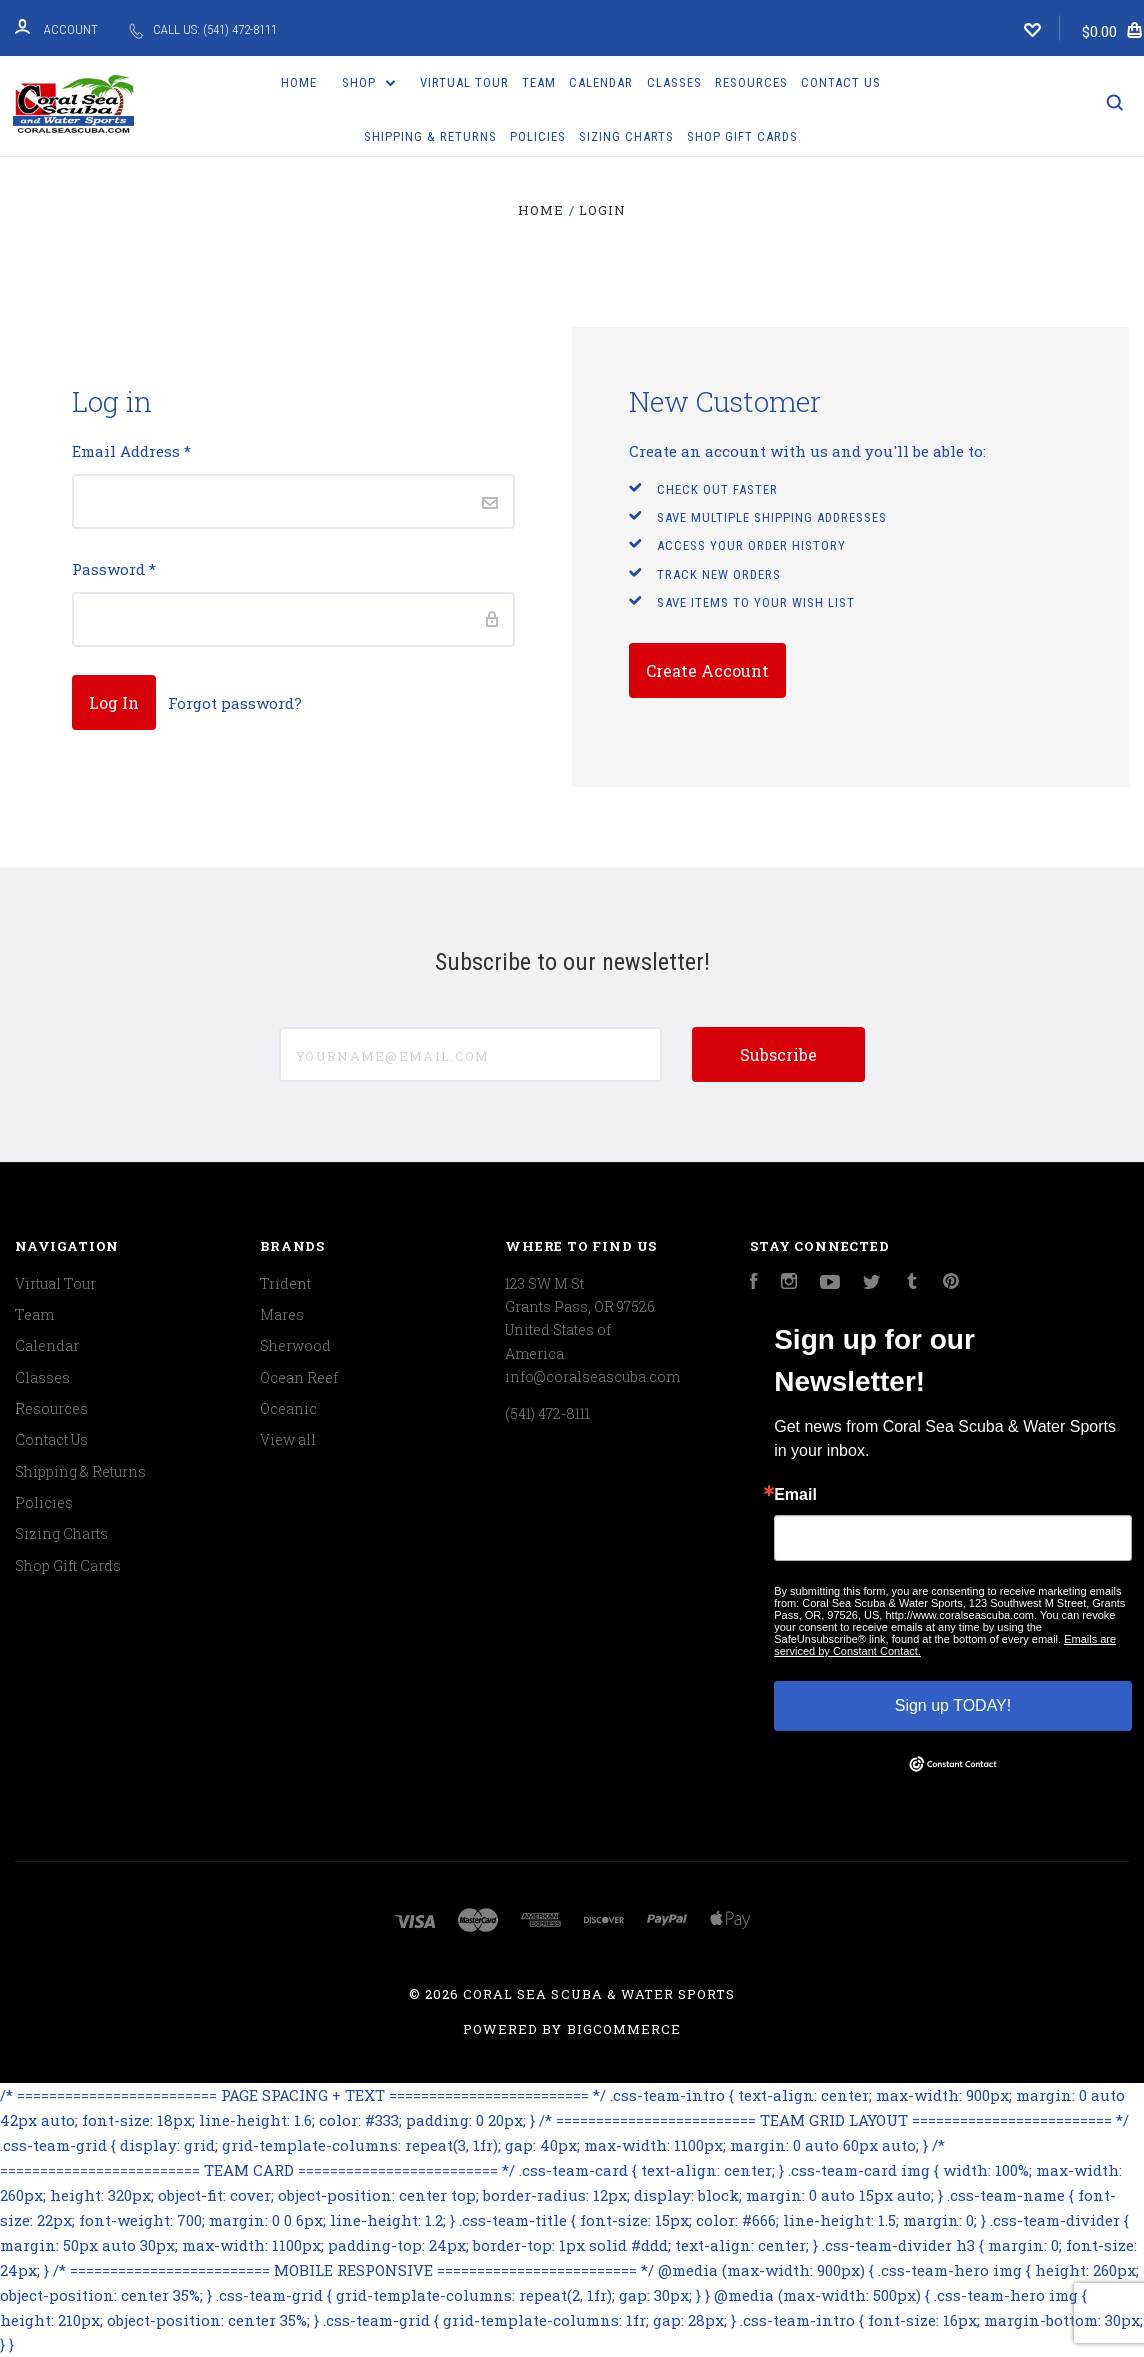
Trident (285, 1283)
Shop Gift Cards (742, 136)
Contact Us (841, 82)
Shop (369, 82)
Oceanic (288, 1408)
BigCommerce (624, 2029)
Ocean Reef (299, 1377)
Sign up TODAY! (953, 1705)
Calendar (601, 82)
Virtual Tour (464, 82)
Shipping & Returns (430, 136)
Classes (674, 82)
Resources (751, 82)
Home (299, 82)
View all (288, 1439)
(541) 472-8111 (547, 1413)
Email (795, 1495)
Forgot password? (235, 703)
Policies (538, 136)
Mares (282, 1314)
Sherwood (295, 1345)
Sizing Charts (626, 136)
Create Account (707, 670)
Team (539, 82)
